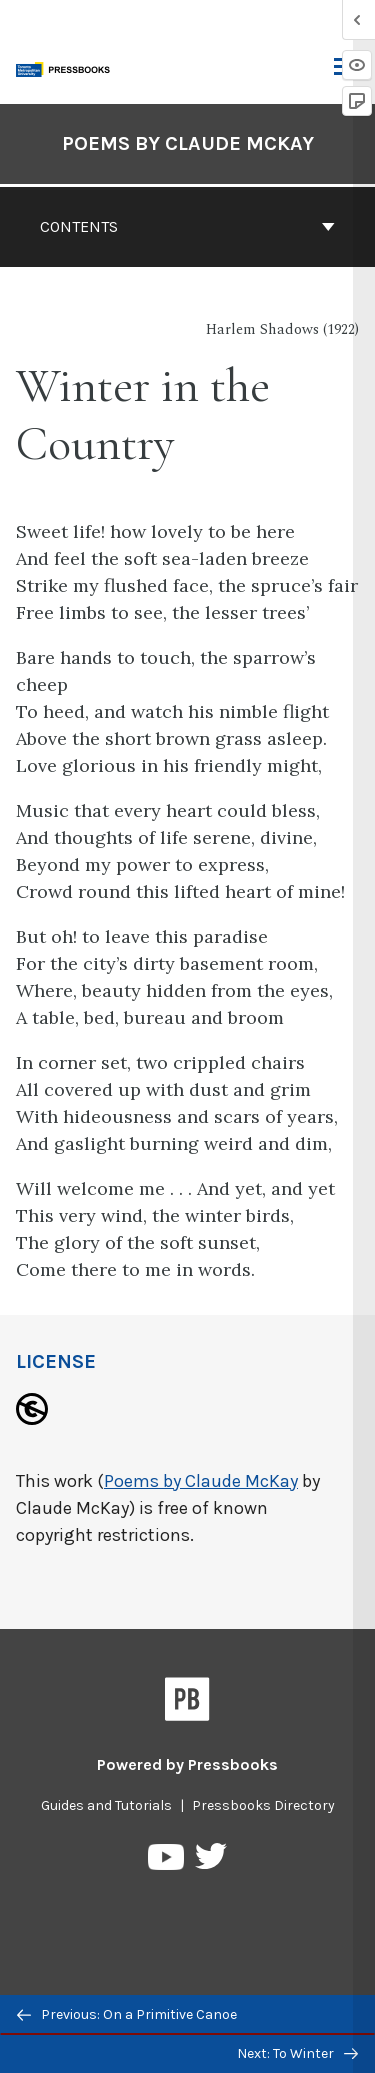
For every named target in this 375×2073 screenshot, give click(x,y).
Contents (187, 226)
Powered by (187, 1764)
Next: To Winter (297, 2053)
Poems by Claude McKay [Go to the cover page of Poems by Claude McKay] (188, 143)
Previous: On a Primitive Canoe (127, 2014)
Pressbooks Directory (263, 1805)
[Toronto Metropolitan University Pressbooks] (67, 67)
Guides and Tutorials (106, 1805)
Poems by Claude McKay (201, 1481)
